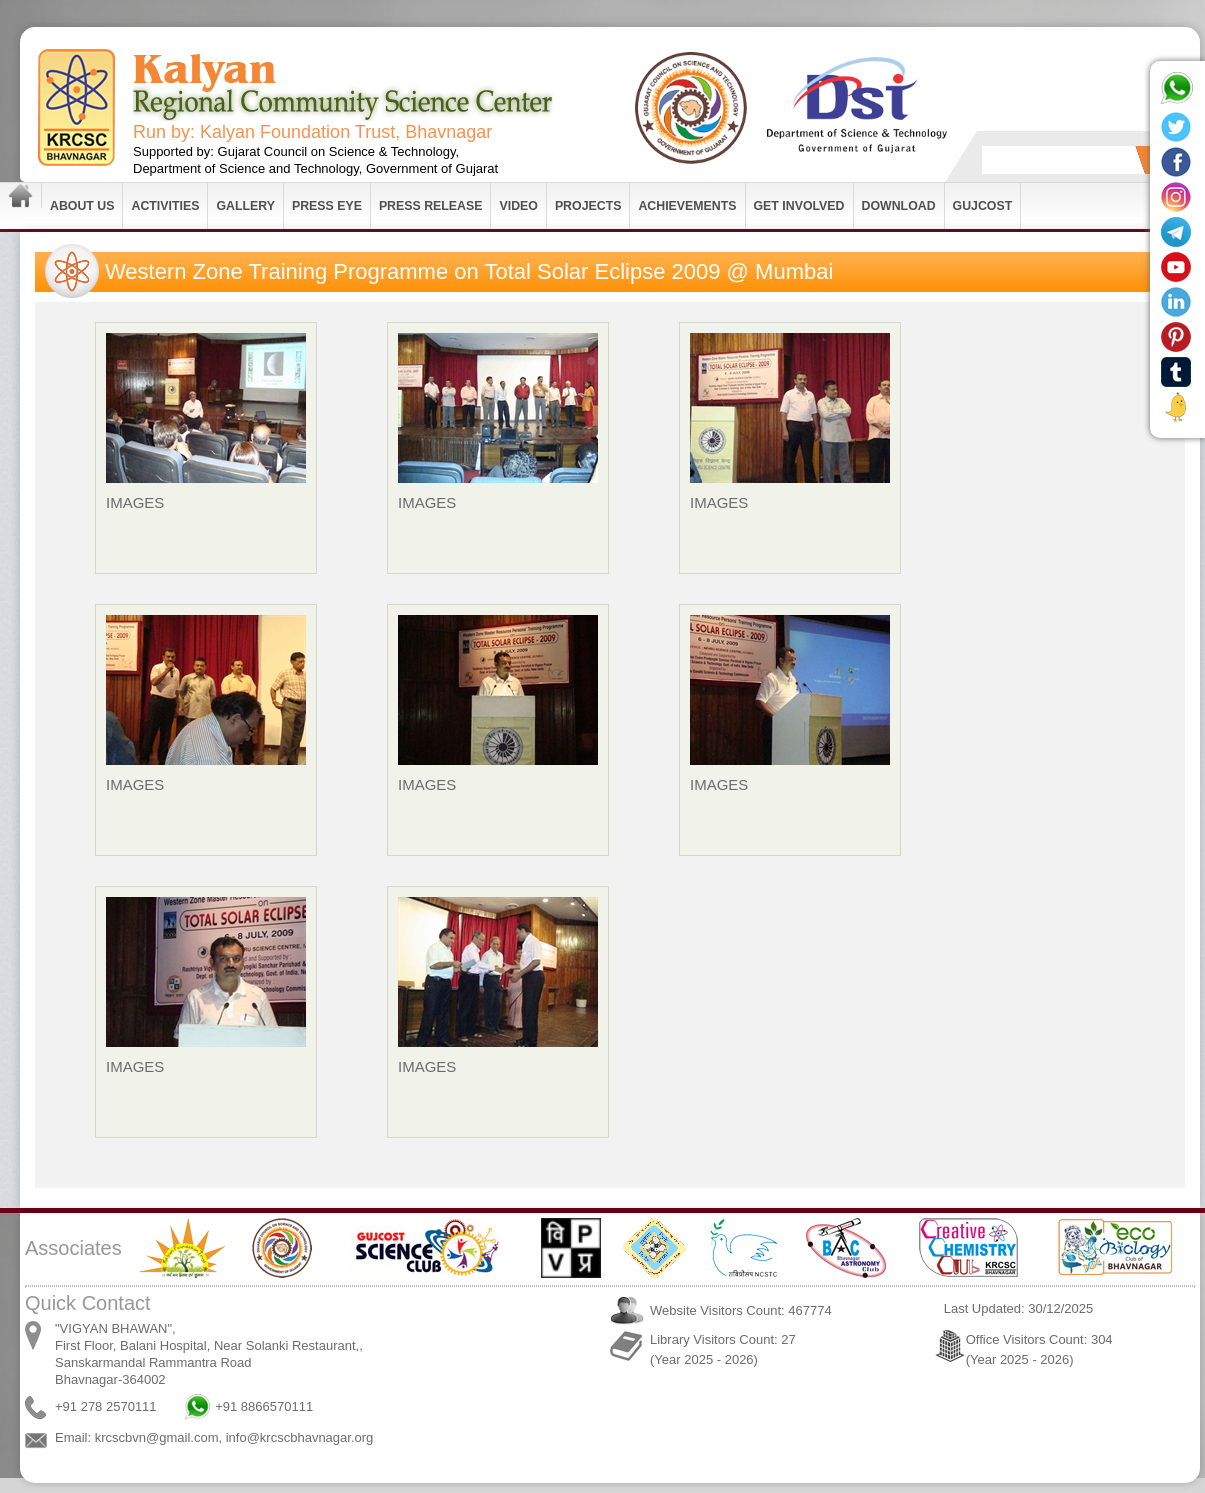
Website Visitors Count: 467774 (741, 1310)
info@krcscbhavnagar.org (300, 1437)
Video (518, 206)
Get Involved (799, 206)
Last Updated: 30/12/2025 (1019, 1308)
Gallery (245, 206)
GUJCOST (983, 206)
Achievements (687, 206)
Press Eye (327, 206)
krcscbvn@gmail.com (157, 1437)
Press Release (431, 206)
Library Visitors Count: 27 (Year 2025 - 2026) (723, 1349)
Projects (588, 206)
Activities (165, 206)
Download (899, 206)
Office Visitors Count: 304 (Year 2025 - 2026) (1039, 1349)
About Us (82, 206)
